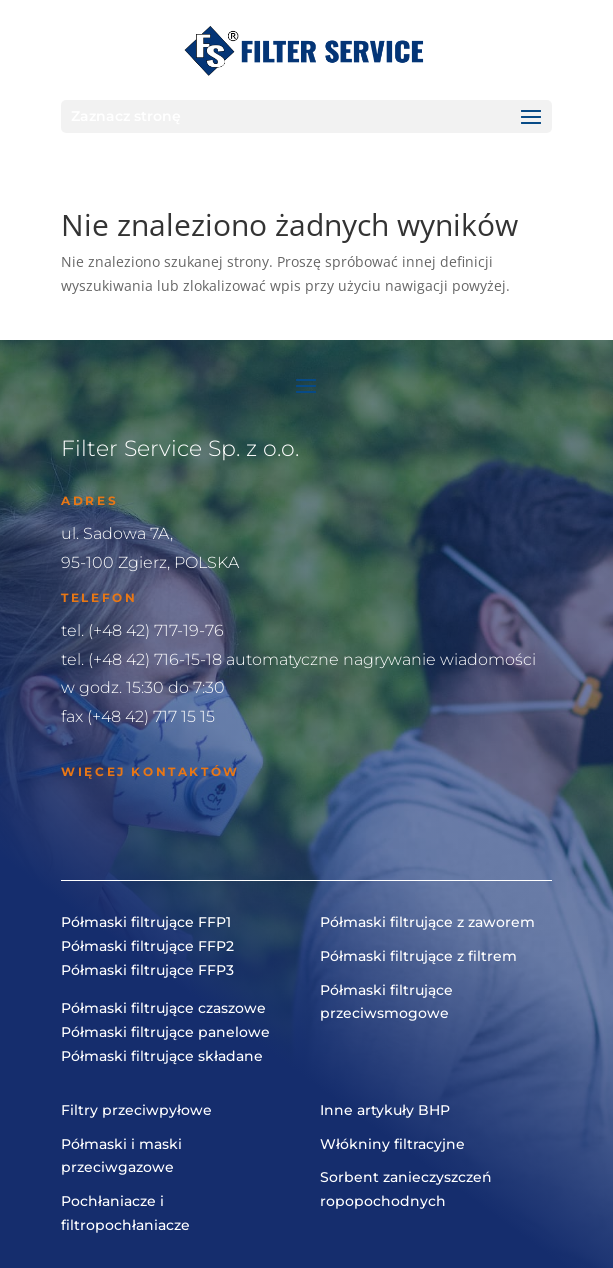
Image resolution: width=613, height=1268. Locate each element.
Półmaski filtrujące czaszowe (163, 1008)
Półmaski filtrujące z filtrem (418, 956)
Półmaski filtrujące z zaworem (427, 922)
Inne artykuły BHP (385, 1110)
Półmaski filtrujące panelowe (165, 1032)
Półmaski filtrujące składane (162, 1056)
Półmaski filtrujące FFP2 (147, 946)
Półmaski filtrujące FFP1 (146, 922)
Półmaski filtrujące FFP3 (147, 970)
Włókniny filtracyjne (392, 1144)
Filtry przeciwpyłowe (136, 1110)
